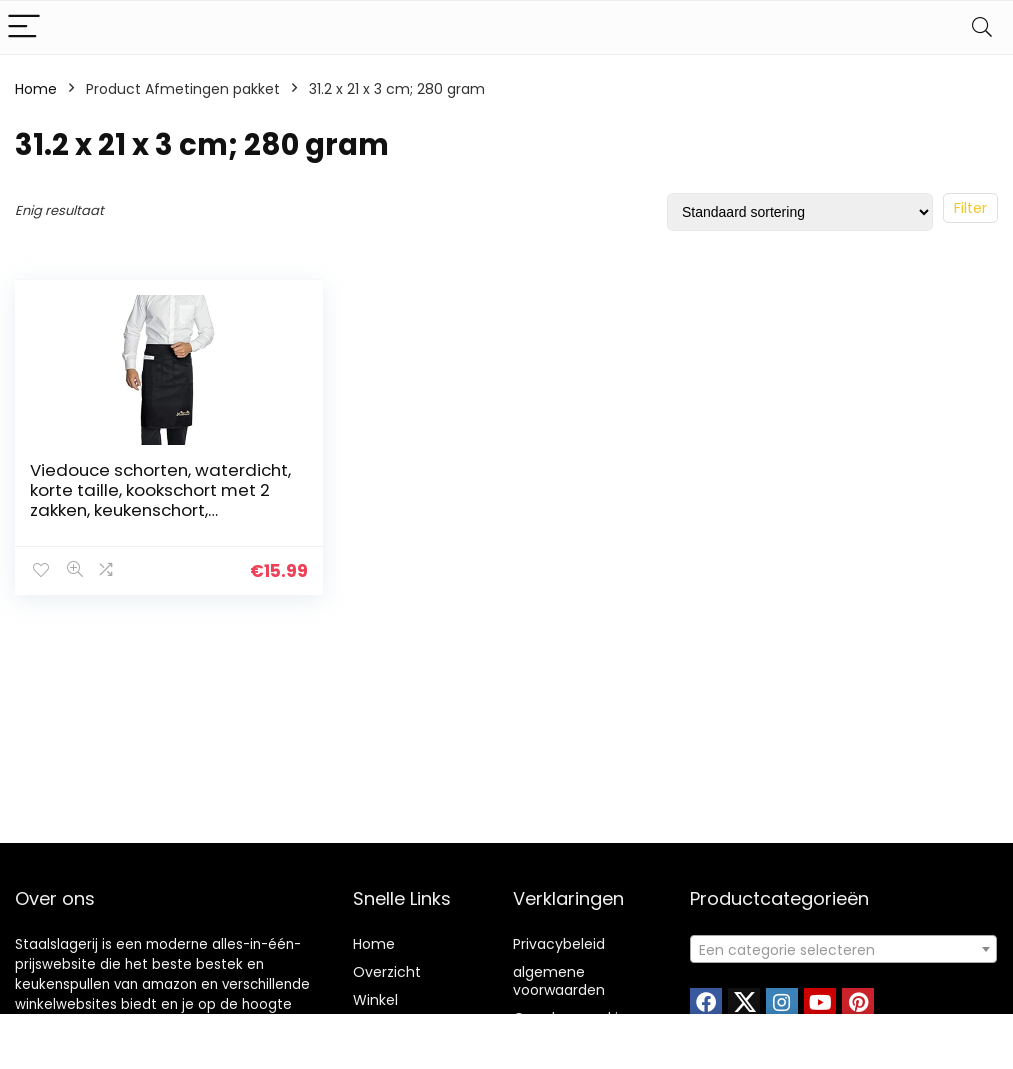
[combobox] (843, 949)
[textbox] (843, 950)
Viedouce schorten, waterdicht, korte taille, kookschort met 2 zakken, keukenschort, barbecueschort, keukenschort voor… (160, 510)
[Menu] (24, 27)
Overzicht (387, 972)
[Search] (982, 27)
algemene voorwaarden (559, 981)
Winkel (375, 1000)
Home (36, 89)
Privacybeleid (559, 944)
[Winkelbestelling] (800, 212)
